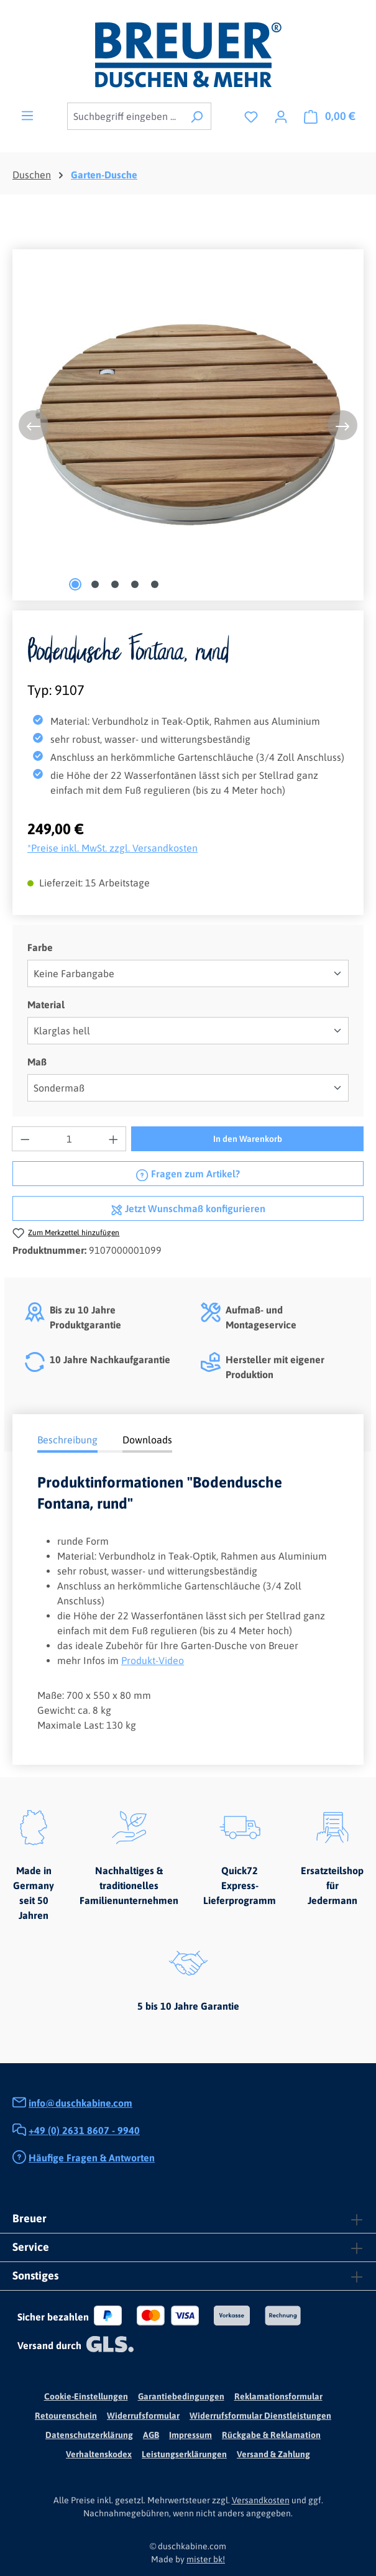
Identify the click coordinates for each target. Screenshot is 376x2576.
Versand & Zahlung (273, 2454)
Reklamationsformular (278, 2396)
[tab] (67, 1441)
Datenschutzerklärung (89, 2435)
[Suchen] (196, 116)
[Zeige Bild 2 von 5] (95, 584)
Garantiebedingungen (181, 2396)
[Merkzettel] (251, 116)
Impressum (190, 2435)
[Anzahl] (69, 1138)
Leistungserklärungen (184, 2454)
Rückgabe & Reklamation (271, 2435)
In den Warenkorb (247, 1139)
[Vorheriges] (33, 425)
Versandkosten (261, 2500)
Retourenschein (66, 2416)
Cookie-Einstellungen (86, 2396)
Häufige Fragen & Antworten (92, 2157)
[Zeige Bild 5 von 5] (154, 584)
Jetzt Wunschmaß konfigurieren (188, 1207)
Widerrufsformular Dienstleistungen (260, 2416)
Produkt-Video (152, 1660)
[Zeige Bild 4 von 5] (135, 584)
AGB (151, 2435)
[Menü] (27, 115)
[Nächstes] (342, 425)
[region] (188, 424)
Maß (37, 1060)
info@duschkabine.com (80, 2103)
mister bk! (205, 2559)
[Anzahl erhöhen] (114, 1138)
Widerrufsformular (143, 2416)
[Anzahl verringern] (25, 1138)
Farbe (40, 946)
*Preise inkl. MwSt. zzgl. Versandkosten (112, 847)
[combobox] (125, 116)
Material (46, 1003)
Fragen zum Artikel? (187, 1172)
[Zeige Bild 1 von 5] (75, 584)
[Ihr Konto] (281, 116)
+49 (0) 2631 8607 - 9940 (84, 2130)
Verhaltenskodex (99, 2454)
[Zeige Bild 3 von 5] (115, 584)
